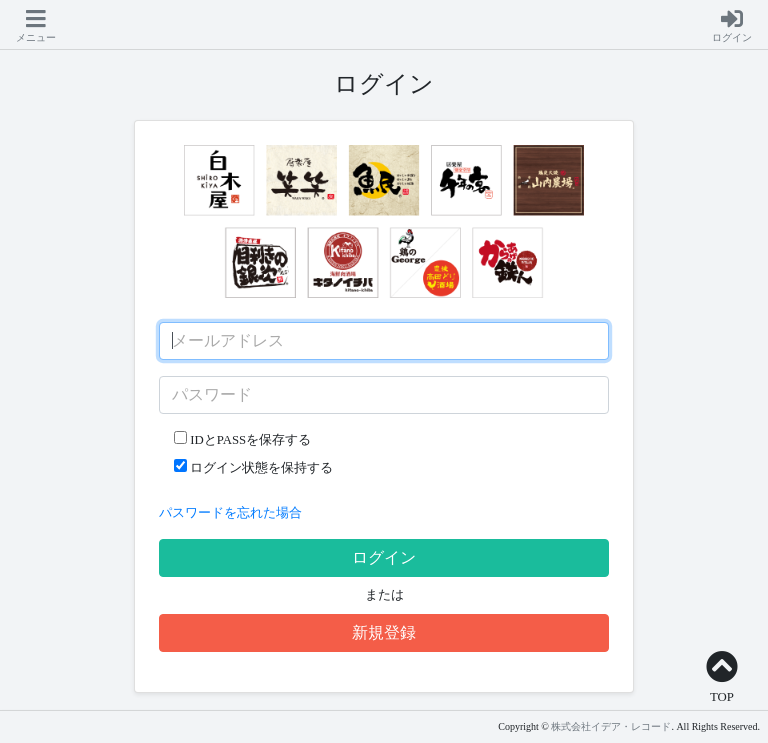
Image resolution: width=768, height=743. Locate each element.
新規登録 (384, 632)
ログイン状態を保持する (253, 467)
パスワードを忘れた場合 (230, 513)
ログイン (384, 557)
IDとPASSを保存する (242, 439)
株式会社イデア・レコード (611, 726)
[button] (36, 27)
